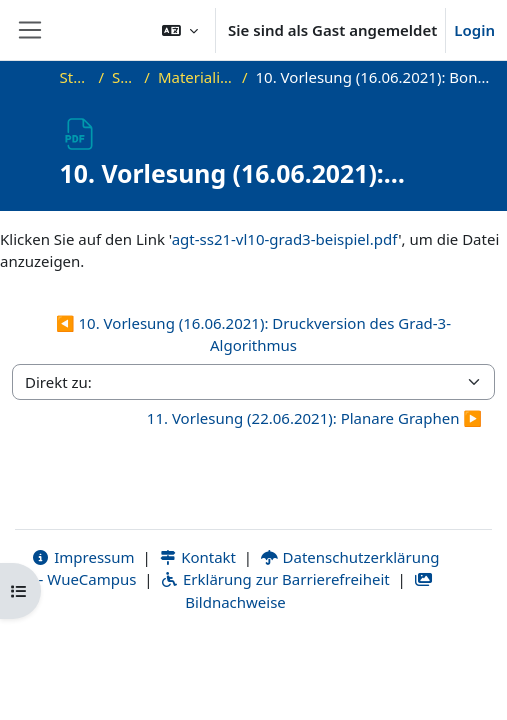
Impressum (83, 557)
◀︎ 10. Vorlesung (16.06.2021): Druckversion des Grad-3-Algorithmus (253, 334)
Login (474, 30)
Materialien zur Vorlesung (196, 77)
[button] (180, 30)
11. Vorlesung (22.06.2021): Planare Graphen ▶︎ (314, 418)
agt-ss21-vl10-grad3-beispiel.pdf (285, 239)
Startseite (75, 77)
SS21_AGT (124, 77)
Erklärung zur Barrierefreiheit (274, 579)
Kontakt (198, 557)
